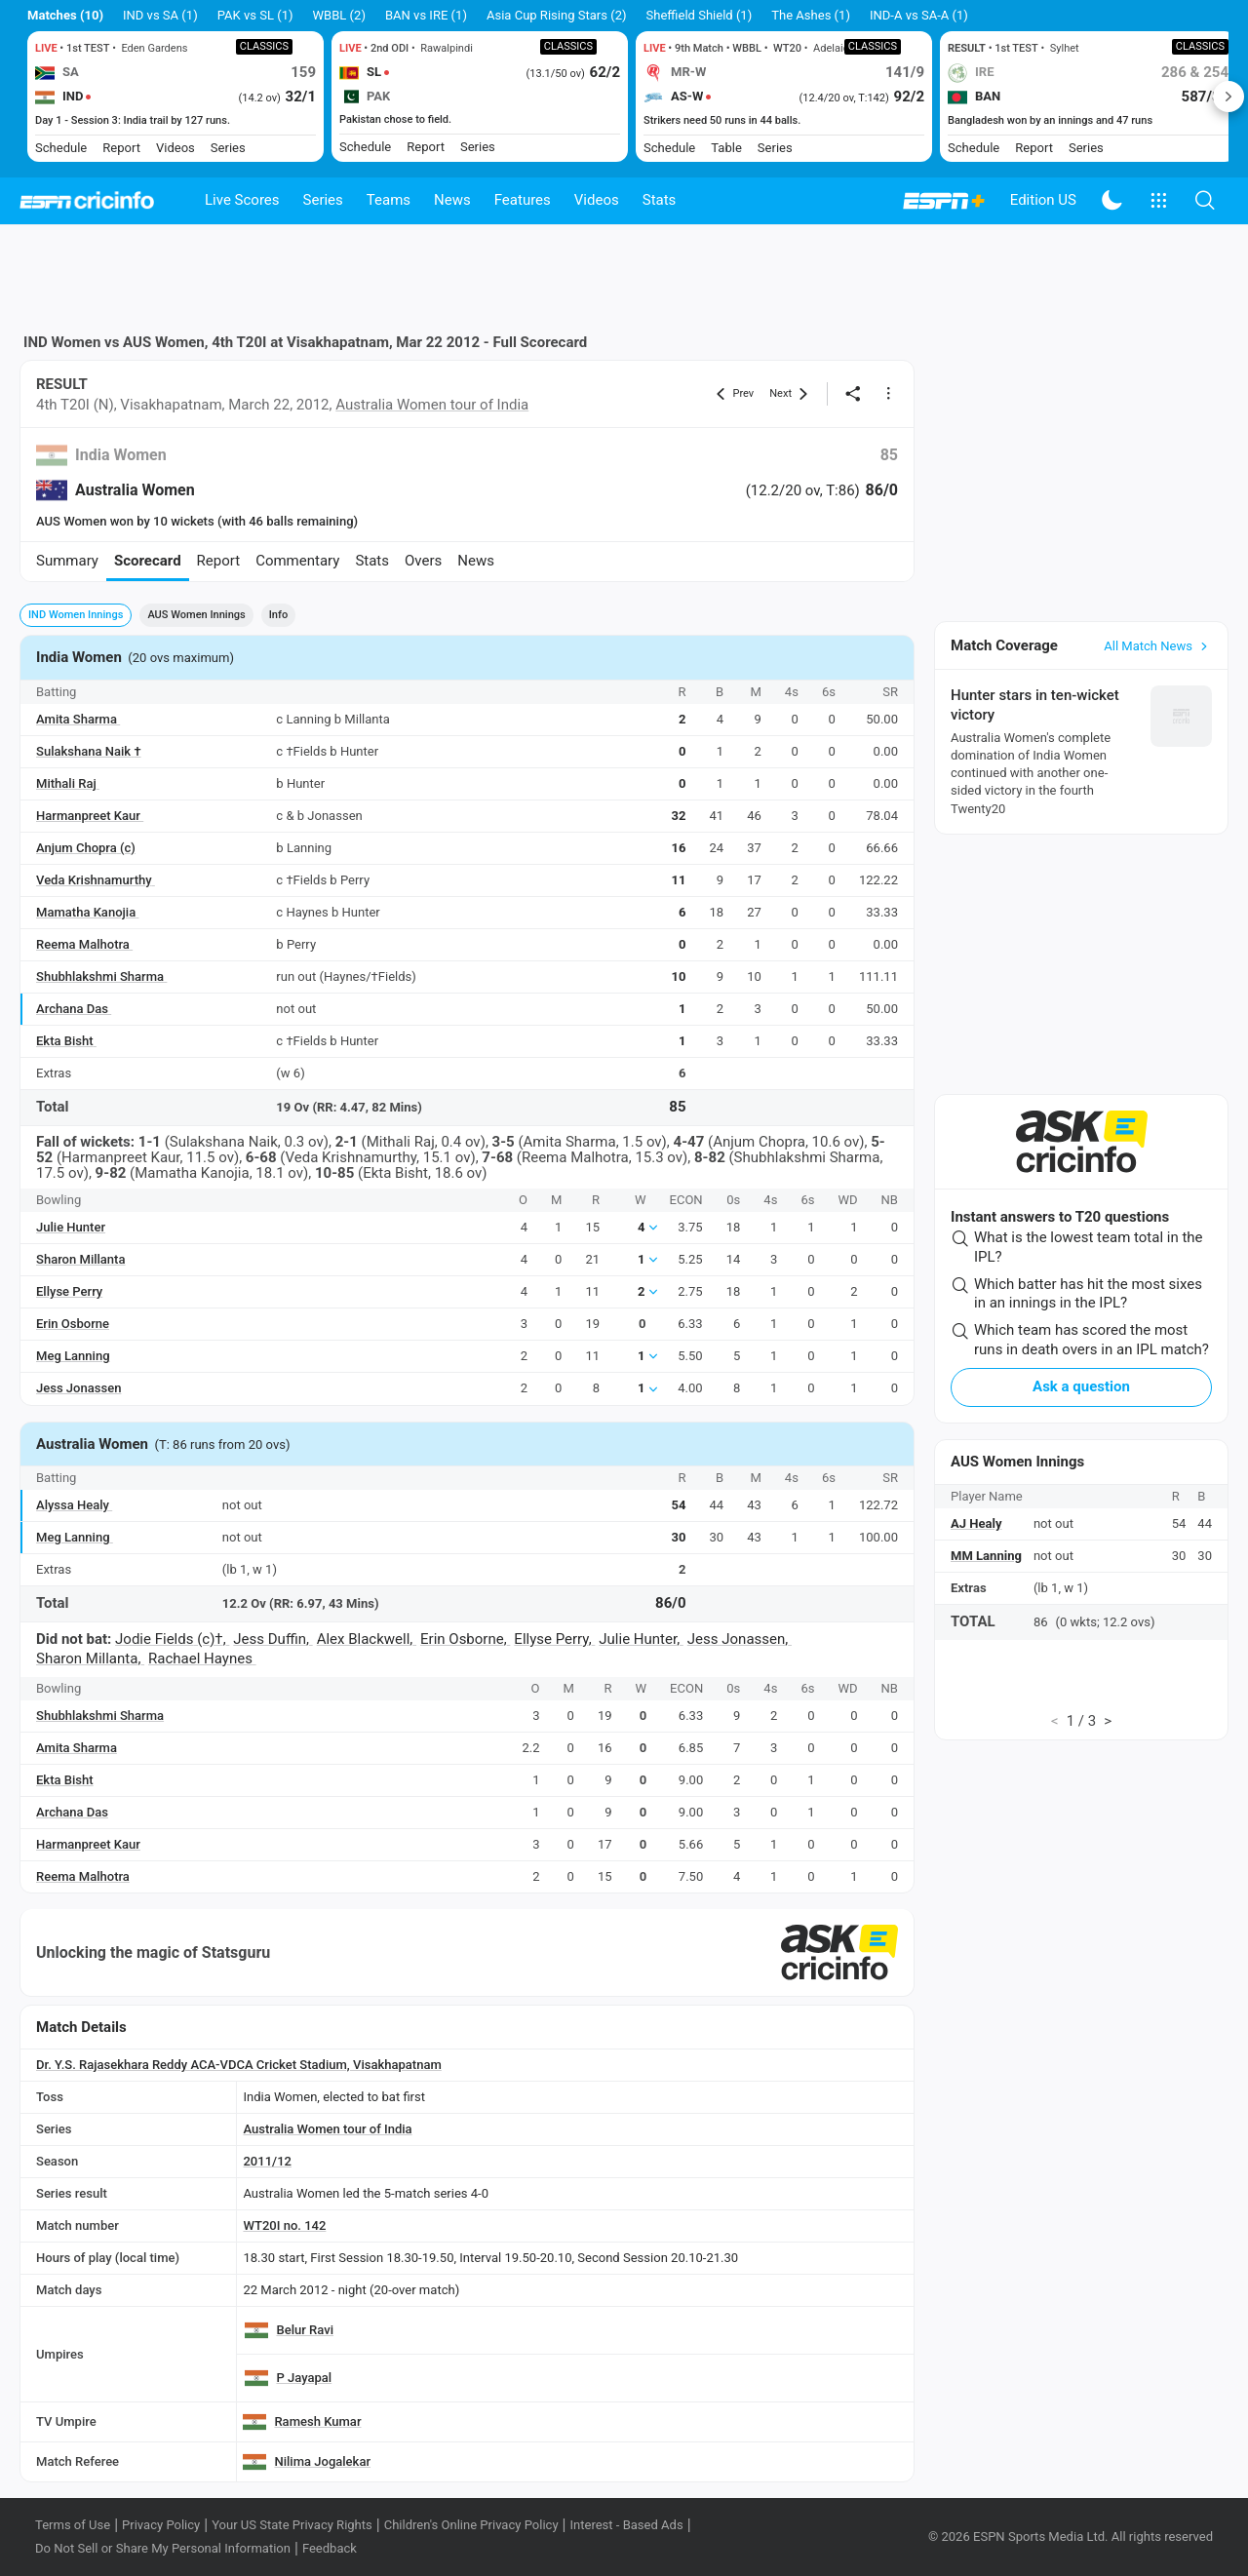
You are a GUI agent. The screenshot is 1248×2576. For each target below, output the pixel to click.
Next (1228, 96)
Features (522, 200)
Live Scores (242, 200)
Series (323, 200)
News (452, 200)
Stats (660, 200)
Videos (596, 200)
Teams (388, 200)
